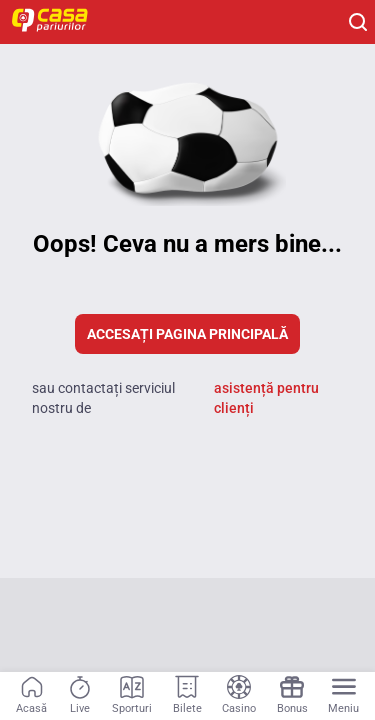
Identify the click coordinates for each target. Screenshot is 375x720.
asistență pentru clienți (266, 398)
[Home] (60, 22)
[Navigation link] (31, 696)
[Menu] (343, 696)
